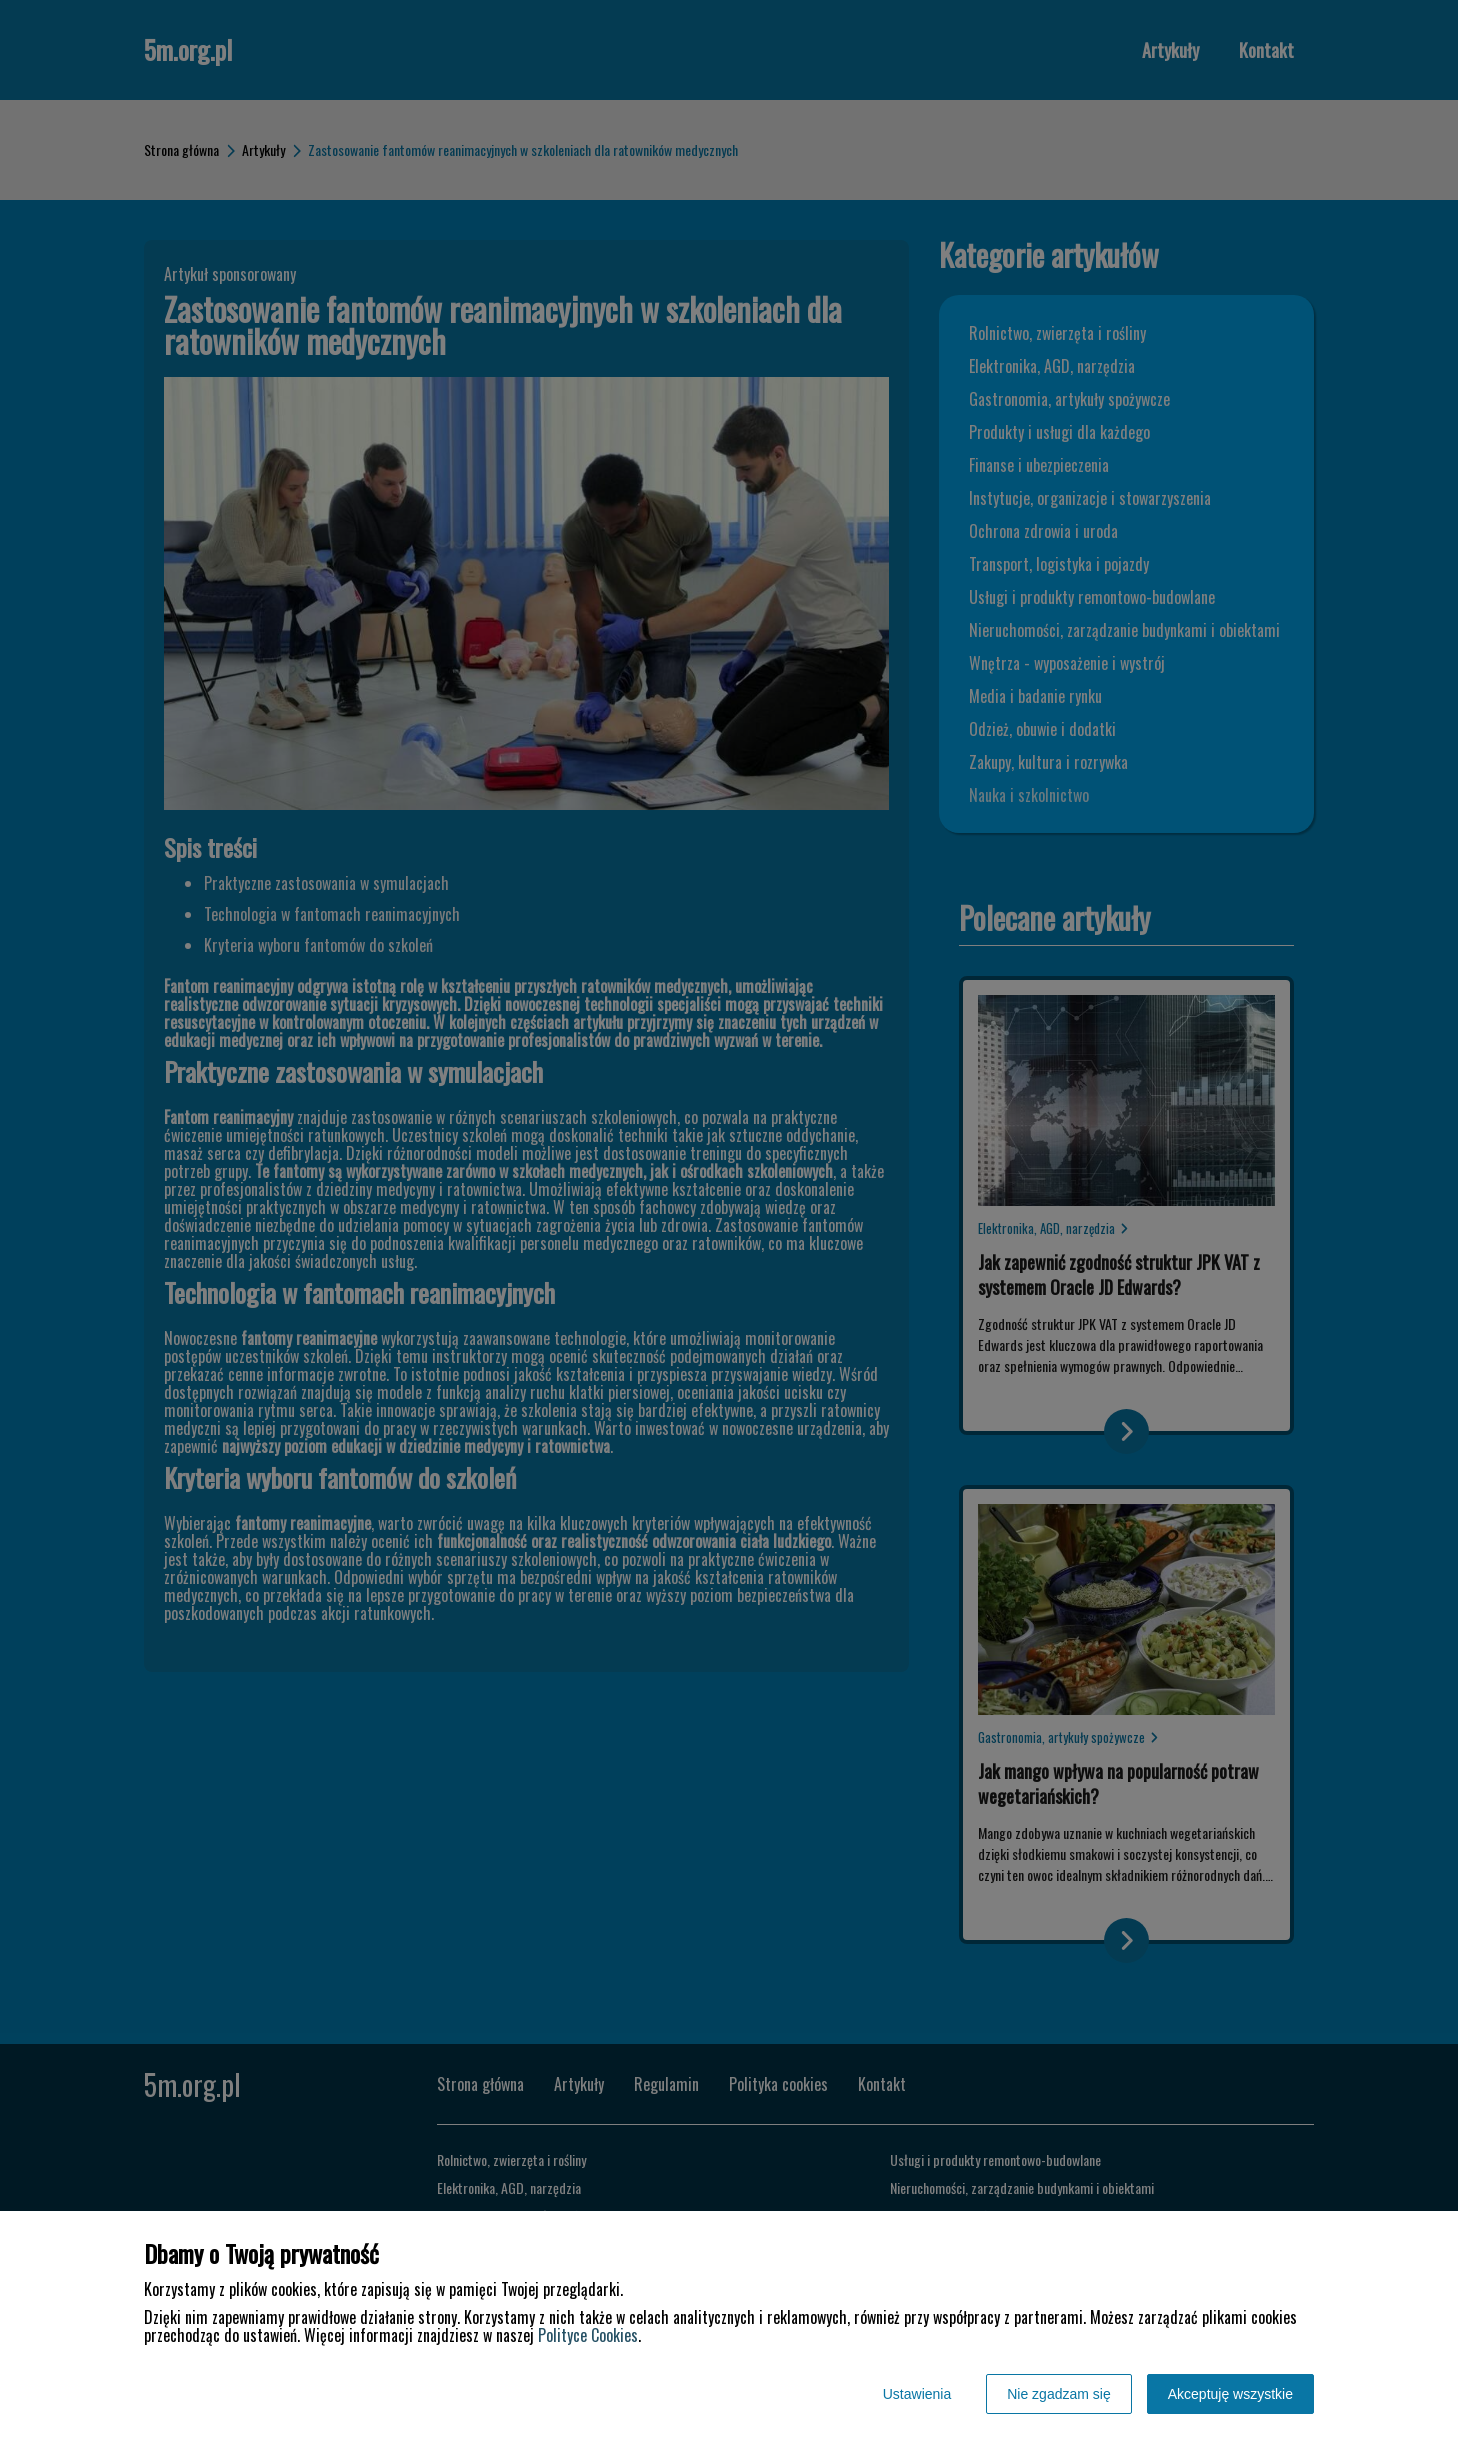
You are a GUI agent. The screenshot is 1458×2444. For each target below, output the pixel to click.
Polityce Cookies (588, 2335)
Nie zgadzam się (1059, 2394)
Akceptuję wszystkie (1230, 2394)
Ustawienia (917, 2394)
